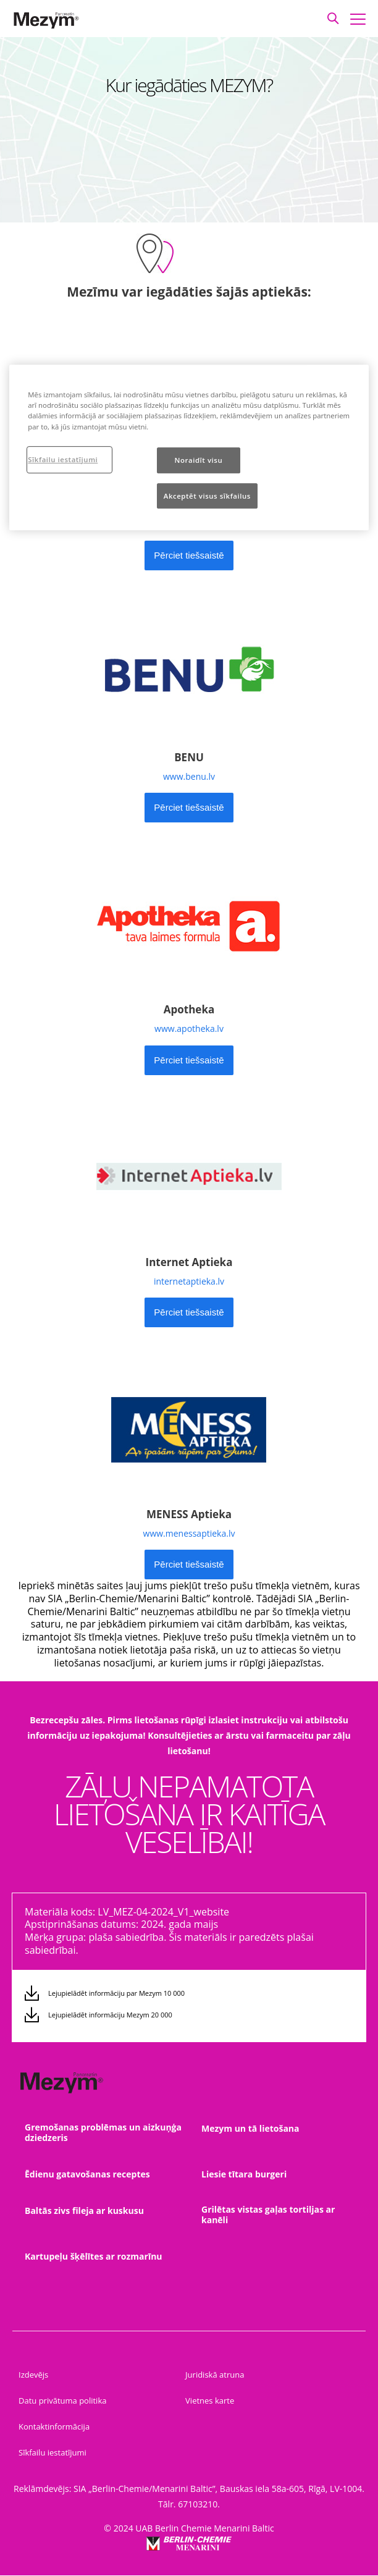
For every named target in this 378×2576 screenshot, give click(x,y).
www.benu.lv (189, 776)
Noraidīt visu (199, 460)
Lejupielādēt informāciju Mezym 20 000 (110, 2014)
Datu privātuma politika (62, 2400)
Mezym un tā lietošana (250, 2128)
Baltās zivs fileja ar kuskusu (84, 2210)
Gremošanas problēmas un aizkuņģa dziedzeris (103, 2132)
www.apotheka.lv (189, 1028)
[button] (332, 19)
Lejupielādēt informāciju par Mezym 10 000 (116, 1993)
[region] (188, 447)
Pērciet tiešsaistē (189, 555)
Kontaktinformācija (54, 2426)
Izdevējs (33, 2374)
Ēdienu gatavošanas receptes (87, 2174)
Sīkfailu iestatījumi (52, 2452)
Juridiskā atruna (214, 2374)
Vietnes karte (209, 2400)
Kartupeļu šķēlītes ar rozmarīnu (93, 2256)
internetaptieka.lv (189, 1281)
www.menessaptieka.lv (189, 1533)
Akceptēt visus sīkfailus (207, 495)
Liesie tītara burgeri (244, 2174)
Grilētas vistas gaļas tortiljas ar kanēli (268, 2214)
